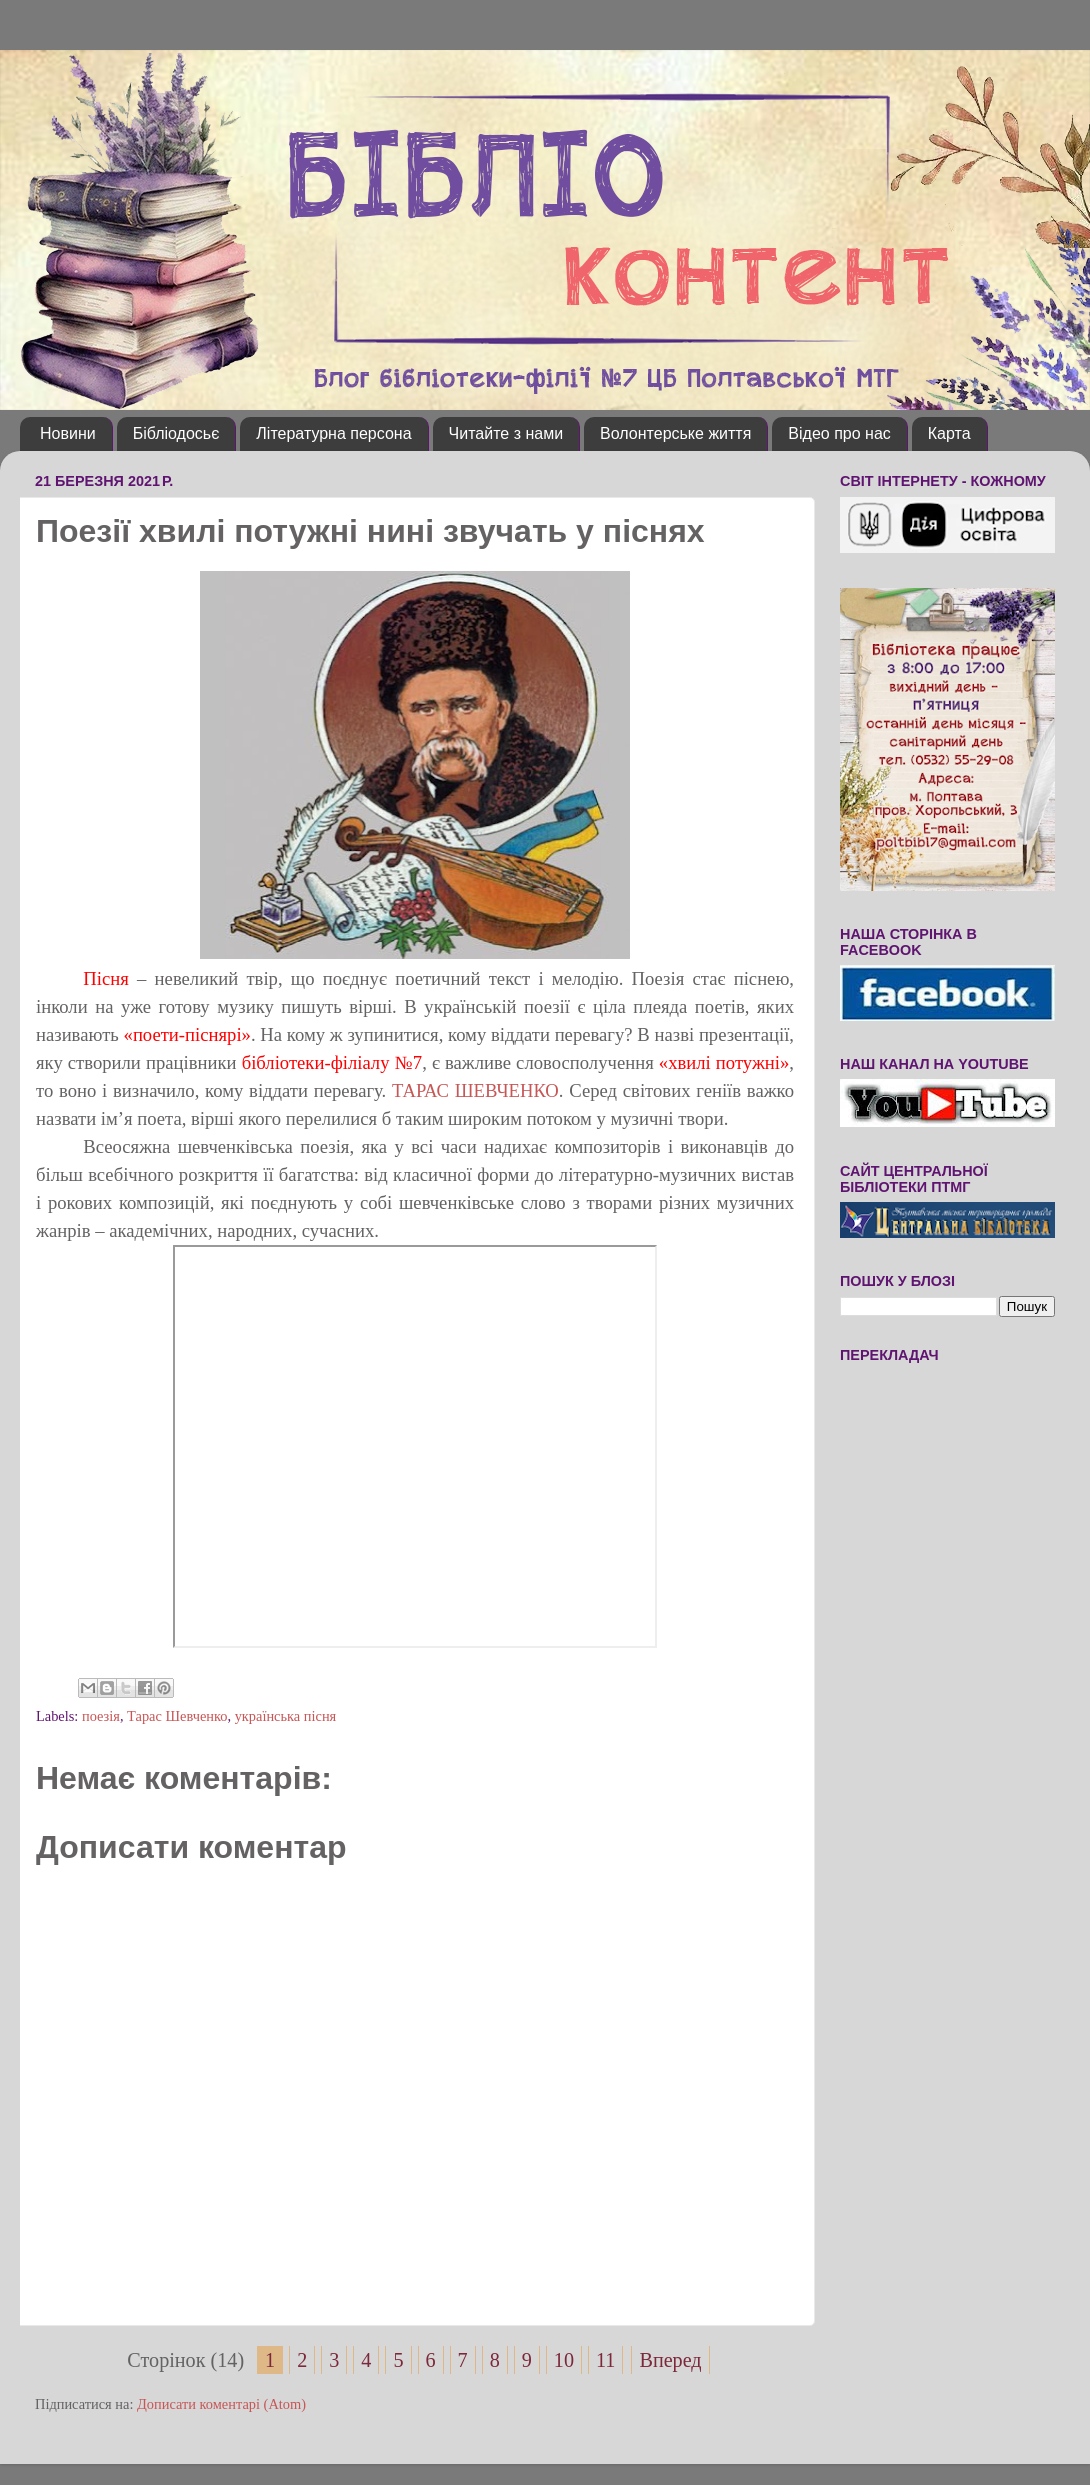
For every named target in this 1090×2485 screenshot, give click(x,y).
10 (564, 2360)
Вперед (670, 2360)
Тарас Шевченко (177, 1716)
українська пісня (286, 1716)
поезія (101, 1716)
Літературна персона (333, 433)
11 (605, 2360)
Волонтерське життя (675, 433)
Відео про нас (839, 433)
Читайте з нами (506, 433)
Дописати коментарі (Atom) (221, 2404)
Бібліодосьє (176, 433)
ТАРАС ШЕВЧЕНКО (475, 1090)
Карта (949, 433)
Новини (68, 433)
